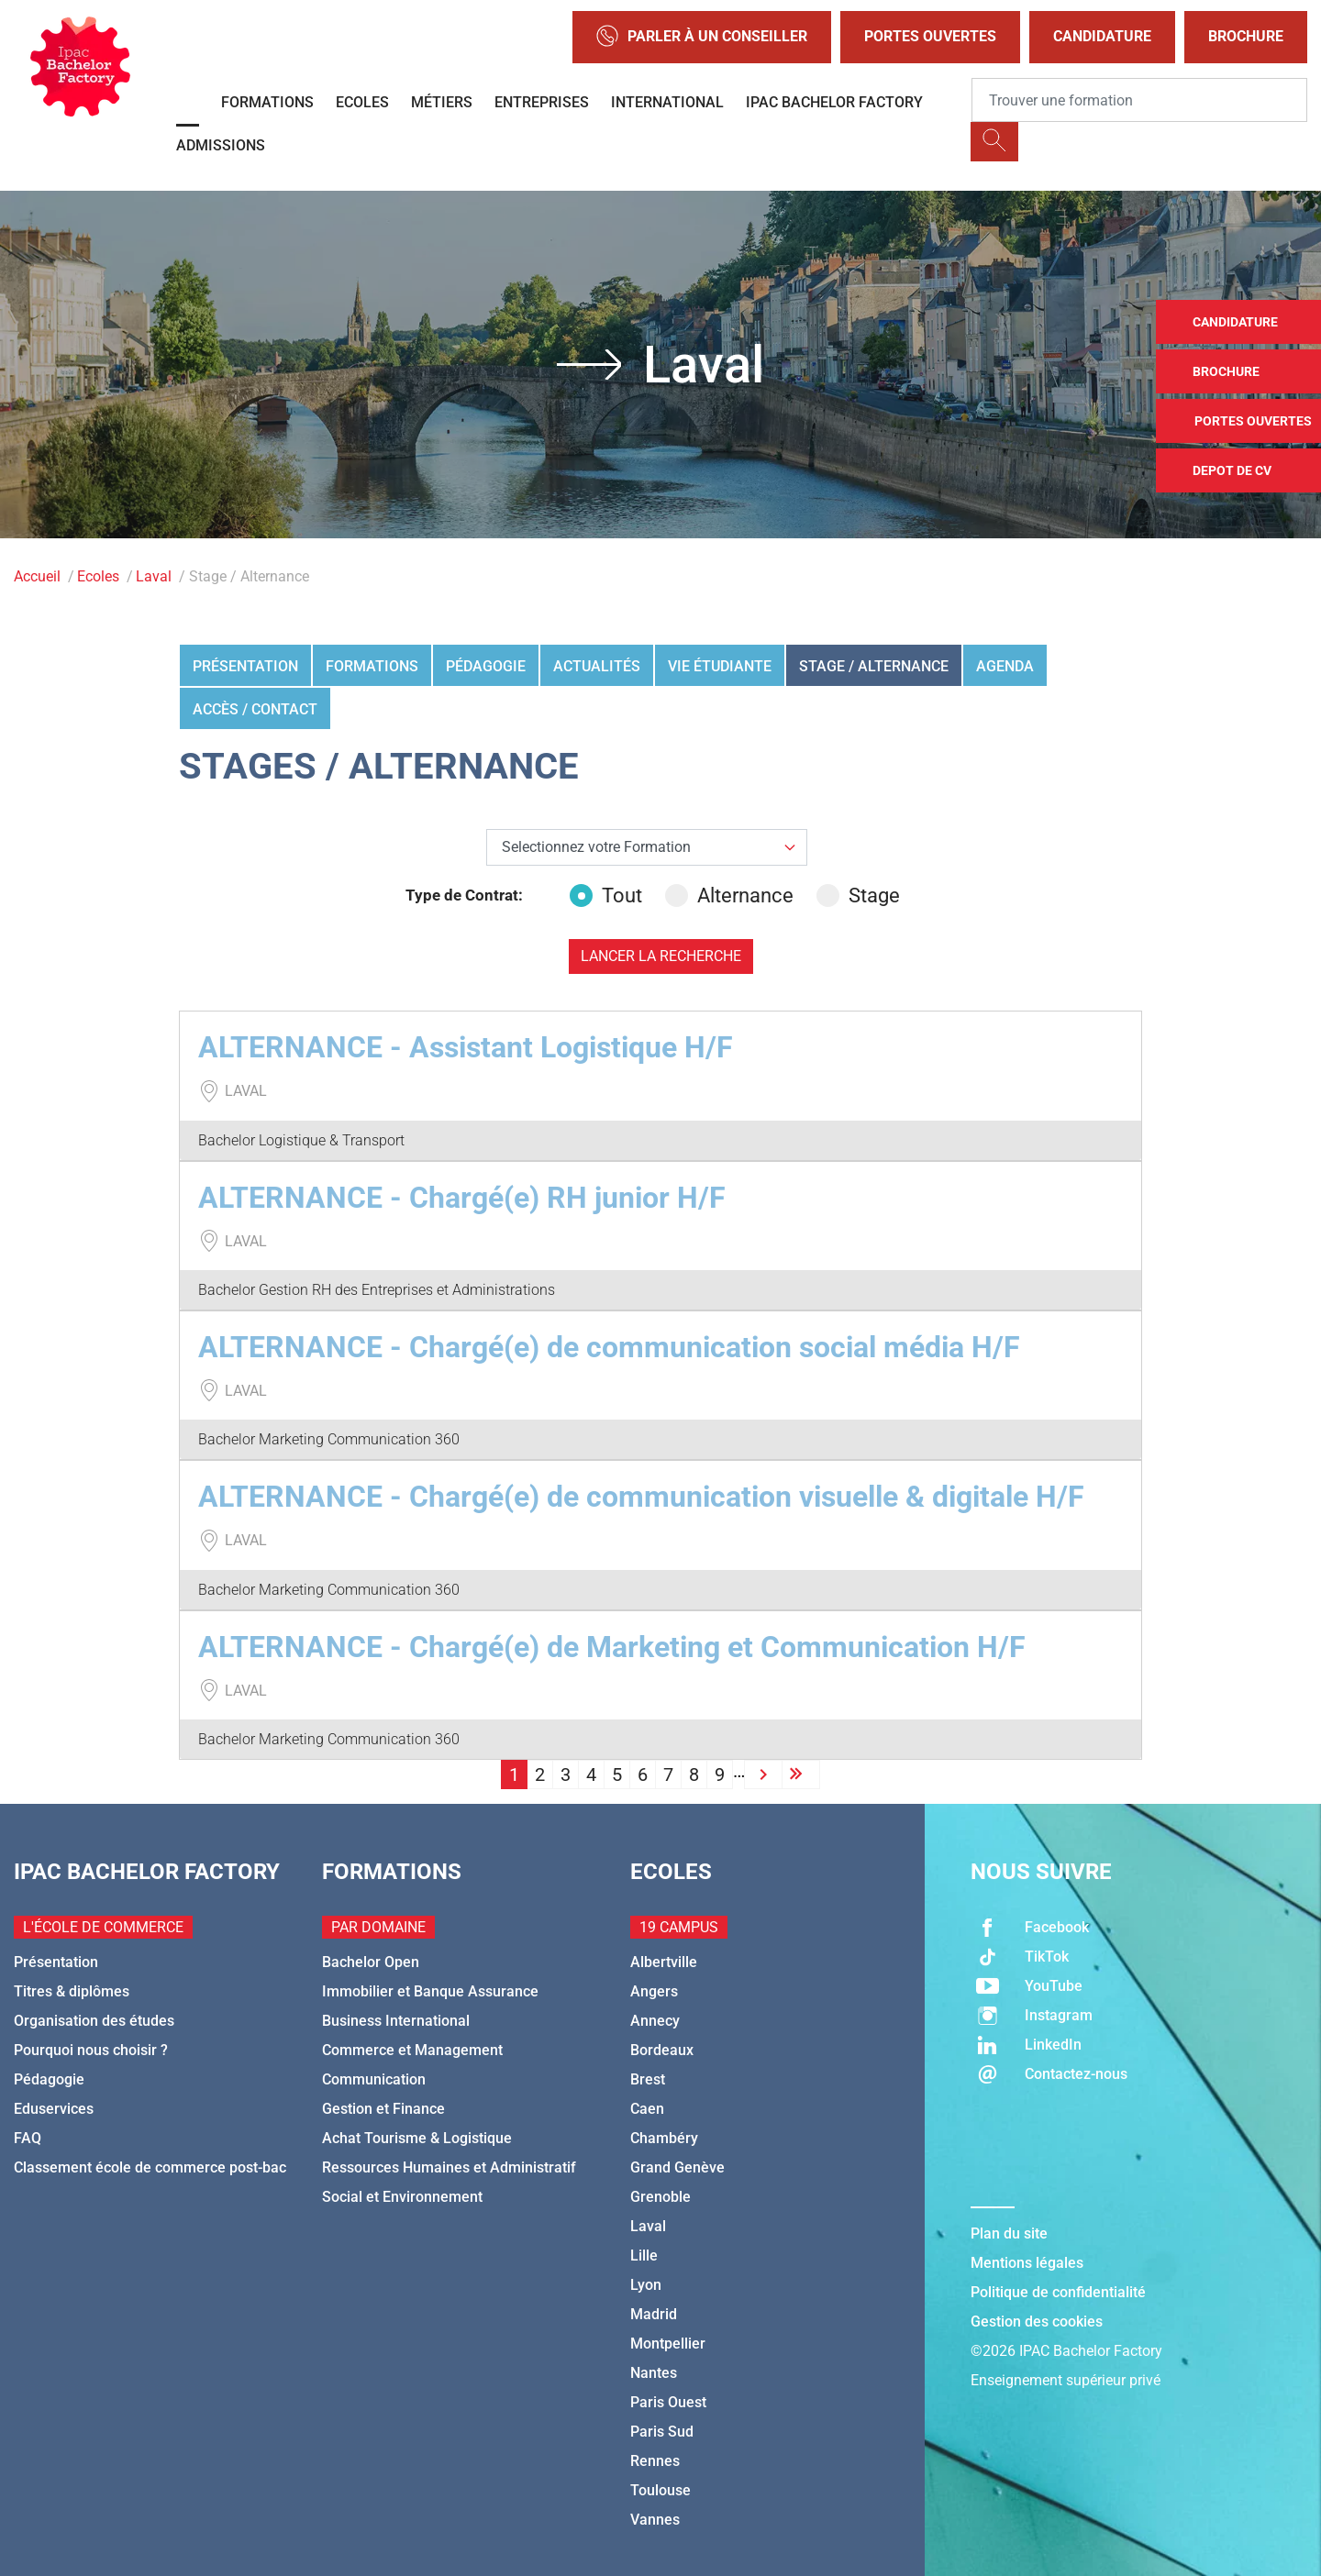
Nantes (653, 2373)
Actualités (596, 666)
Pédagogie (486, 666)
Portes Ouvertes (930, 36)
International (667, 102)
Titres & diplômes (71, 1991)
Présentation (245, 666)
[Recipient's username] (1139, 100)
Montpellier (667, 2343)
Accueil (37, 576)
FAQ (27, 2138)
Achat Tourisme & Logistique (417, 2138)
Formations (267, 102)
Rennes (655, 2461)
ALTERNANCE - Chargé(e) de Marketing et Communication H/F (612, 1647)
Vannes (655, 2519)
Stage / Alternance (874, 666)
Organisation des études (94, 2020)
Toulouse (660, 2490)
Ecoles (362, 102)
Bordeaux (662, 2050)
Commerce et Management (412, 2050)
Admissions (220, 145)
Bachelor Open (370, 1962)
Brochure (1245, 36)
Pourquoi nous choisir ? (91, 2050)
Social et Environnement (402, 2197)
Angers (654, 1991)
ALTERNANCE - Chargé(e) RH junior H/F (462, 1197)
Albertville (663, 1962)
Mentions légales (1027, 2263)
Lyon (645, 2285)
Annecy (655, 2020)
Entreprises (541, 102)
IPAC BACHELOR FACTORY (834, 102)
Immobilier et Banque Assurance (430, 1991)
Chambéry (664, 2138)
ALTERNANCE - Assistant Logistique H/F (465, 1047)
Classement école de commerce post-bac (150, 2167)
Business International (396, 2020)
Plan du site (1009, 2233)
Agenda (1005, 666)
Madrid (653, 2314)
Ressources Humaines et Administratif (449, 2167)
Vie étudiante (720, 666)
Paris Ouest (668, 2402)
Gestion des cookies (1037, 2321)
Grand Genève (677, 2167)
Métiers (441, 102)
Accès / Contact (255, 709)
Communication (374, 2079)
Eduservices (54, 2108)
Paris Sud (662, 2431)
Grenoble (660, 2197)
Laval (154, 576)
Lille (644, 2255)
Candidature (1102, 36)
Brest (647, 2079)
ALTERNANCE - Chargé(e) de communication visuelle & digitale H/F (641, 1496)
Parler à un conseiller (701, 37)
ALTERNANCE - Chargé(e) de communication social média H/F (609, 1347)
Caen (647, 2108)
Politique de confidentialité (1058, 2292)
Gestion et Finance (383, 2108)
